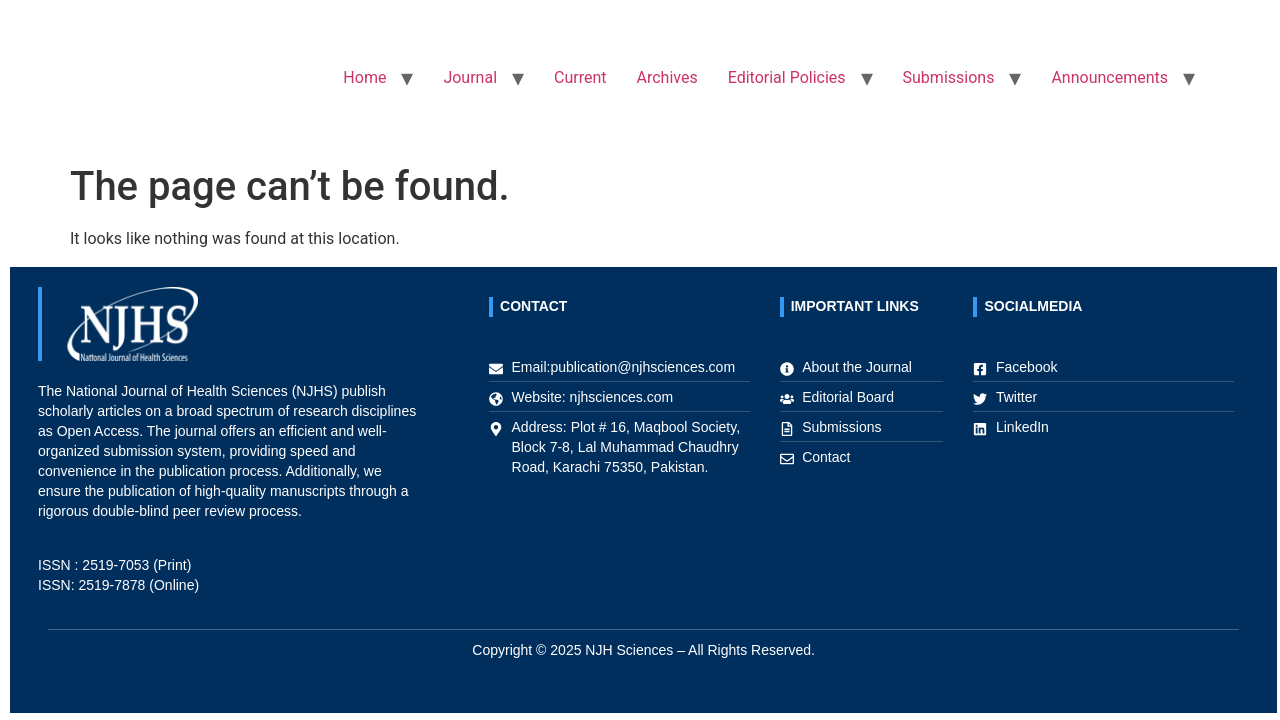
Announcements (1109, 77)
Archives (667, 77)
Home (364, 77)
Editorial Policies (787, 77)
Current (580, 77)
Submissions (949, 77)
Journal (470, 77)
